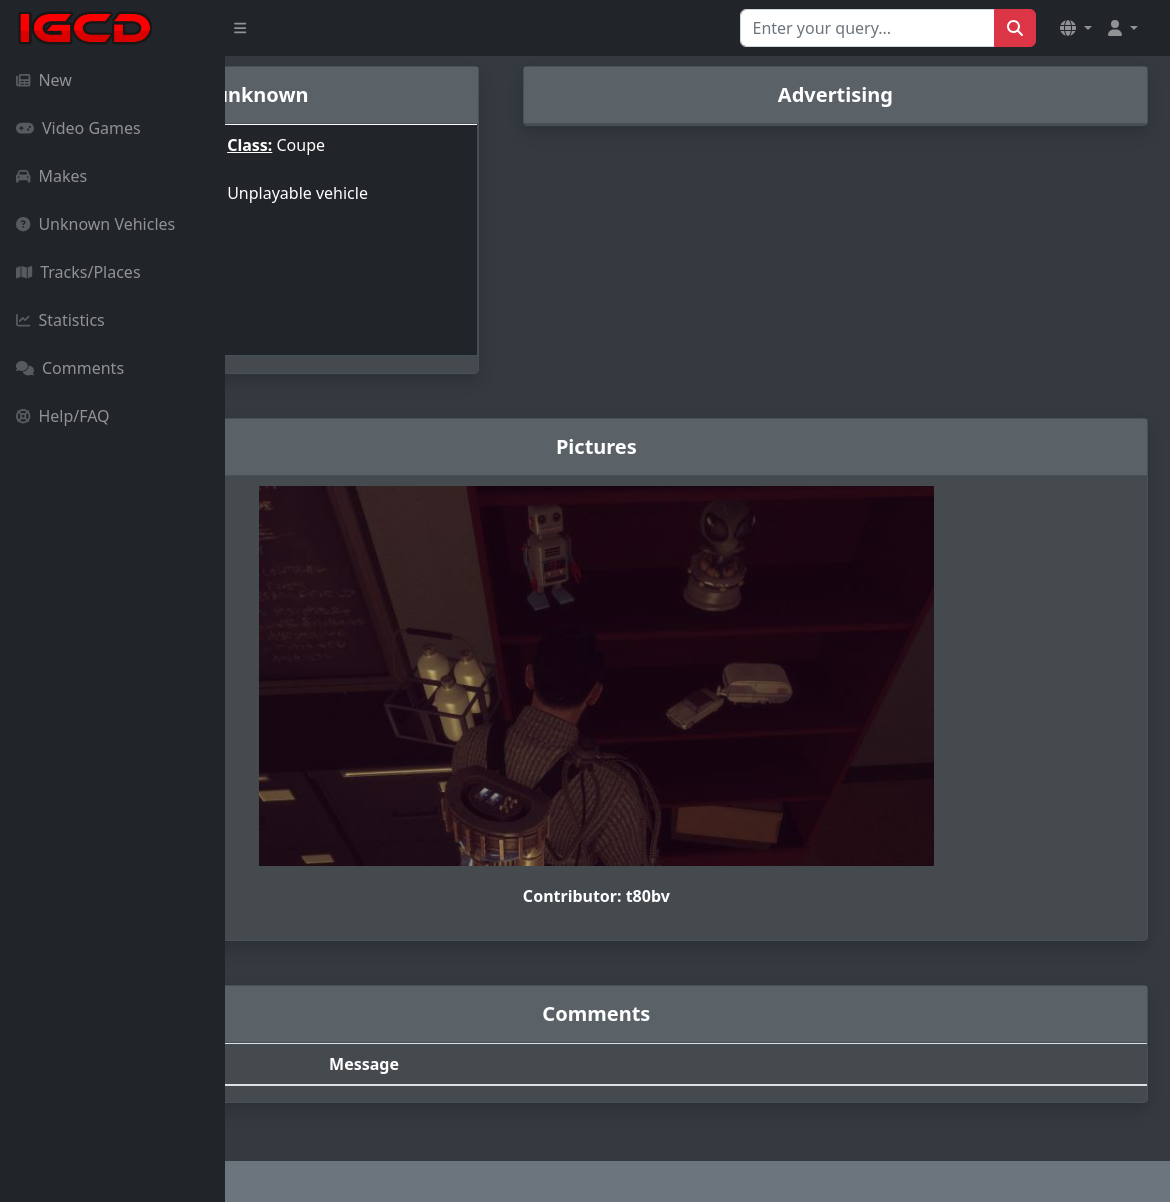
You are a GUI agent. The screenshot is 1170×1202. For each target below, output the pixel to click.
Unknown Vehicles (95, 224)
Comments (70, 368)
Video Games (78, 128)
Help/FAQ (63, 416)
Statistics (60, 320)
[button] (1076, 28)
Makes (51, 176)
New (44, 80)
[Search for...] (867, 28)
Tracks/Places (78, 272)
